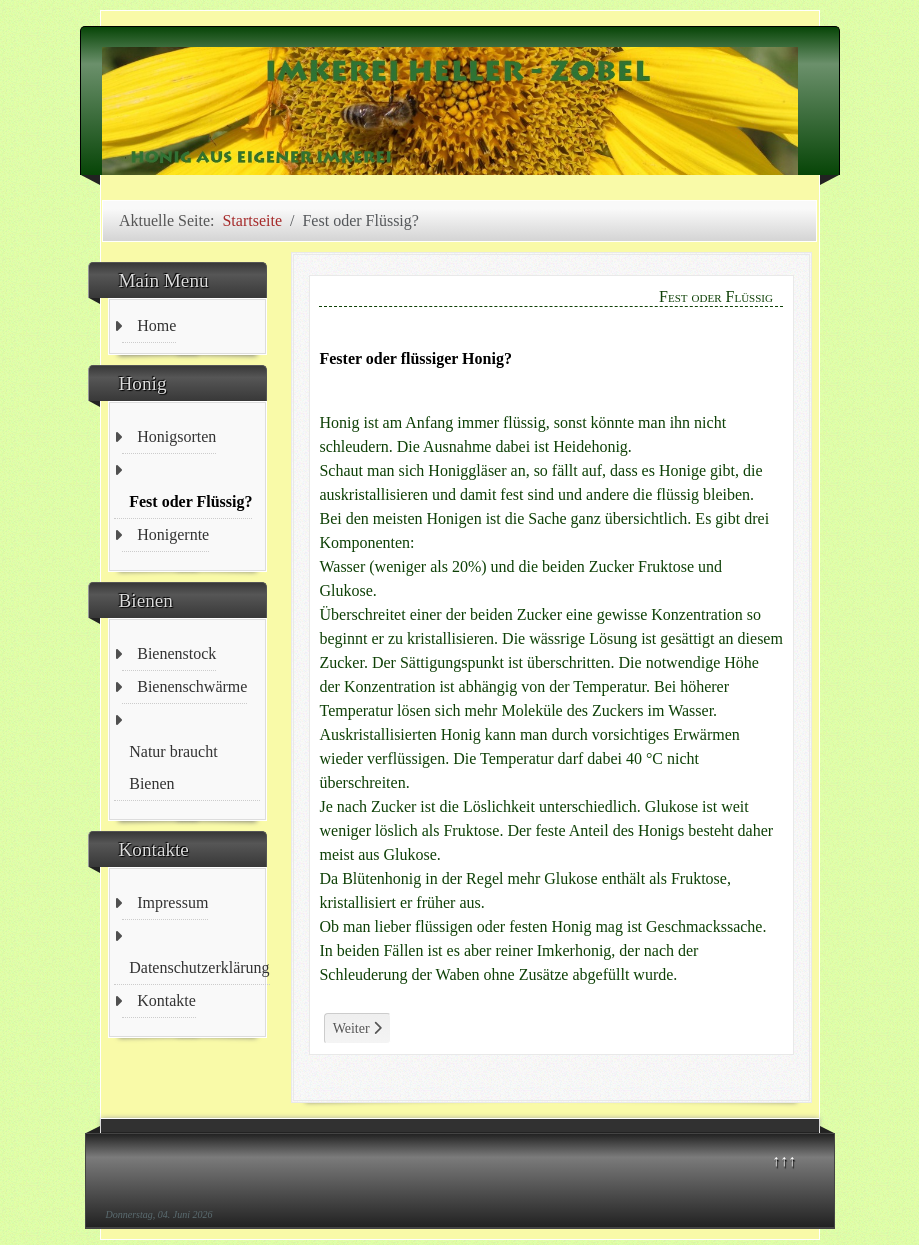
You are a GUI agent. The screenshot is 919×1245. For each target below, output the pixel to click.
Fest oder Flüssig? (190, 501)
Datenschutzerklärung (199, 967)
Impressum (172, 902)
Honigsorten (176, 436)
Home (156, 325)
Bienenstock (176, 653)
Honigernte (173, 534)
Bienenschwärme (192, 686)
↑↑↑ (784, 1160)
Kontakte (166, 1000)
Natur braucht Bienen (173, 767)
